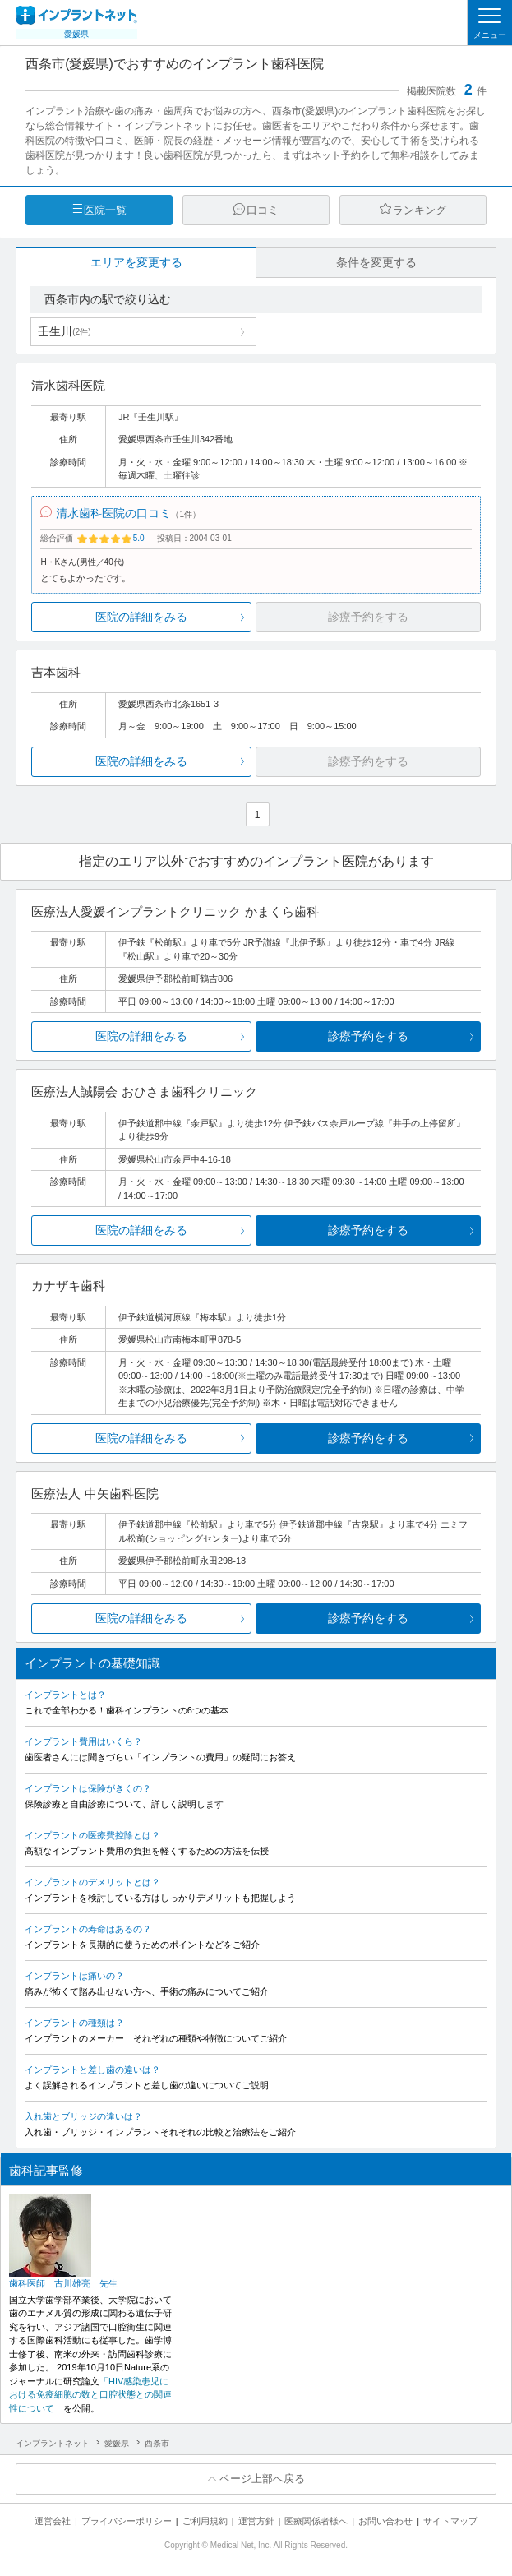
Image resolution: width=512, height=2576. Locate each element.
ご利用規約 (205, 2521)
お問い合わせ (385, 2521)
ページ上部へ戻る (262, 2478)
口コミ (263, 210)
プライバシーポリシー (126, 2521)
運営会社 (53, 2521)
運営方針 (256, 2521)
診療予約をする (368, 1036)
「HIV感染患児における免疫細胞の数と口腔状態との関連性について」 (90, 2394)
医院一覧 (105, 210)
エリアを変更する (136, 262)
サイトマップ (450, 2521)
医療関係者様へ (316, 2521)
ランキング (419, 210)
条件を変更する (376, 262)
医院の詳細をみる (141, 616)
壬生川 (64, 331)
